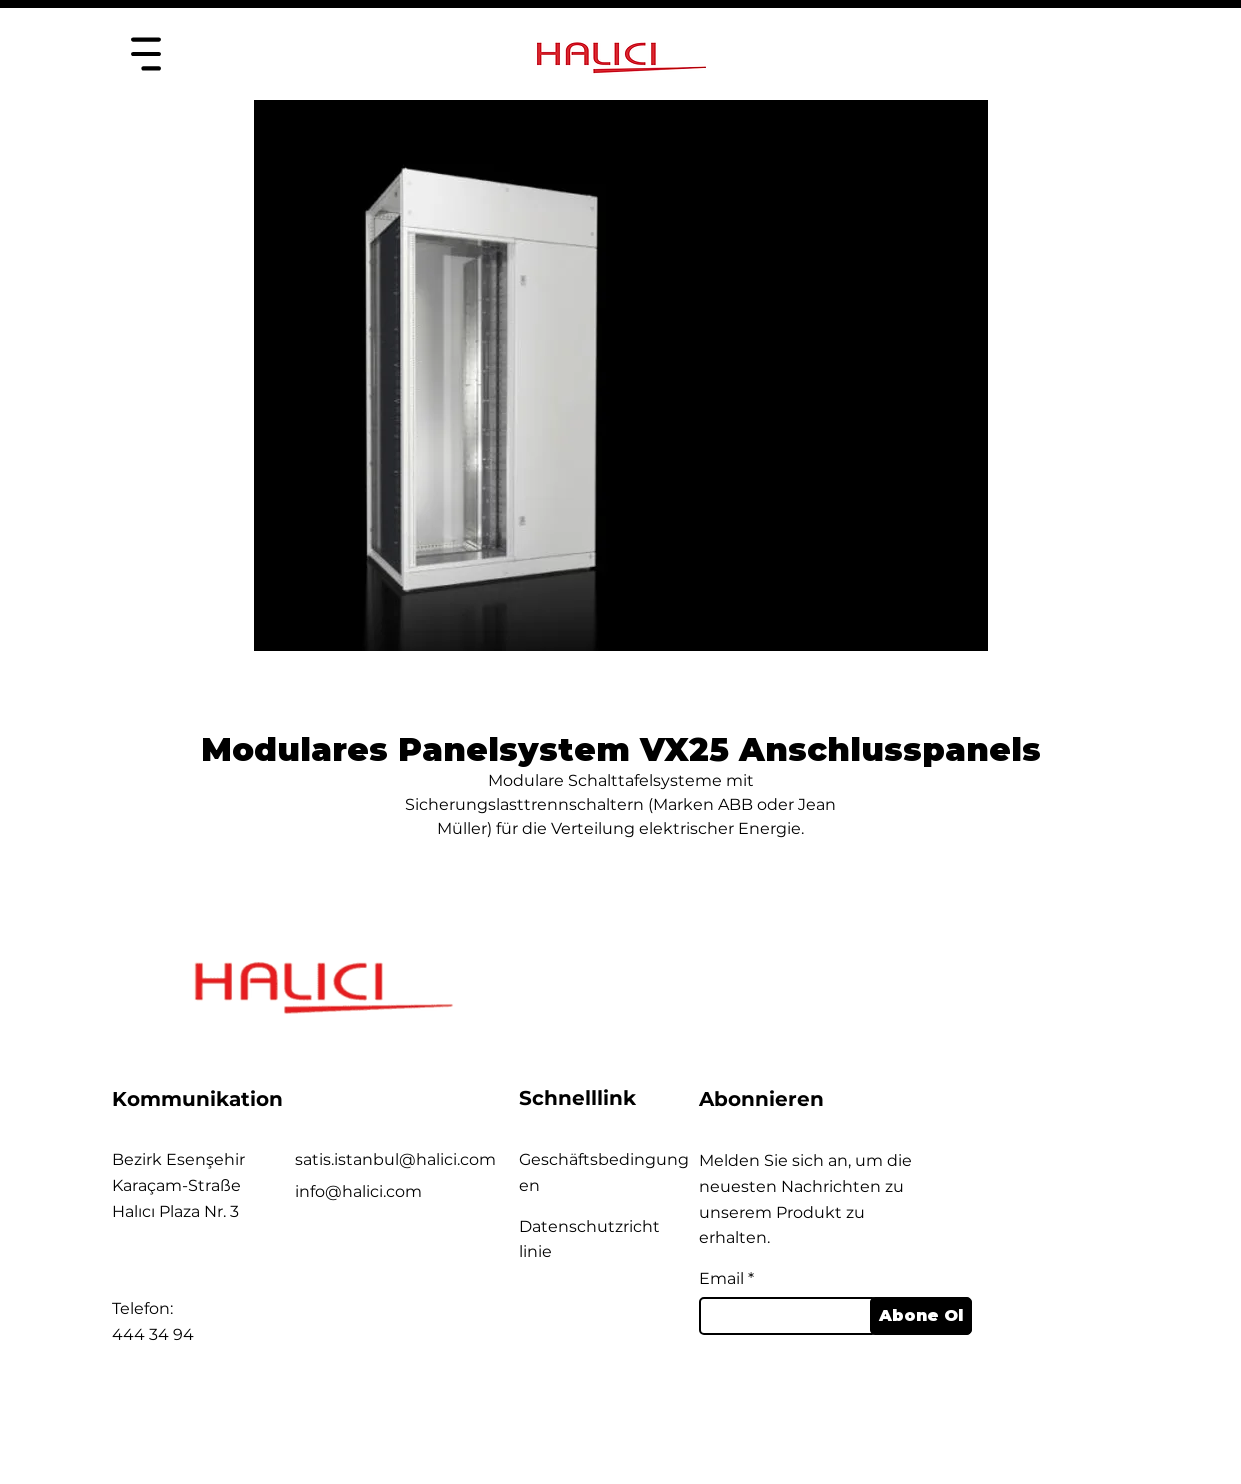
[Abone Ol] (921, 1316)
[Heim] (145, 53)
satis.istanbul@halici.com (395, 1159)
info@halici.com (358, 1191)
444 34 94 (153, 1334)
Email (721, 1279)
